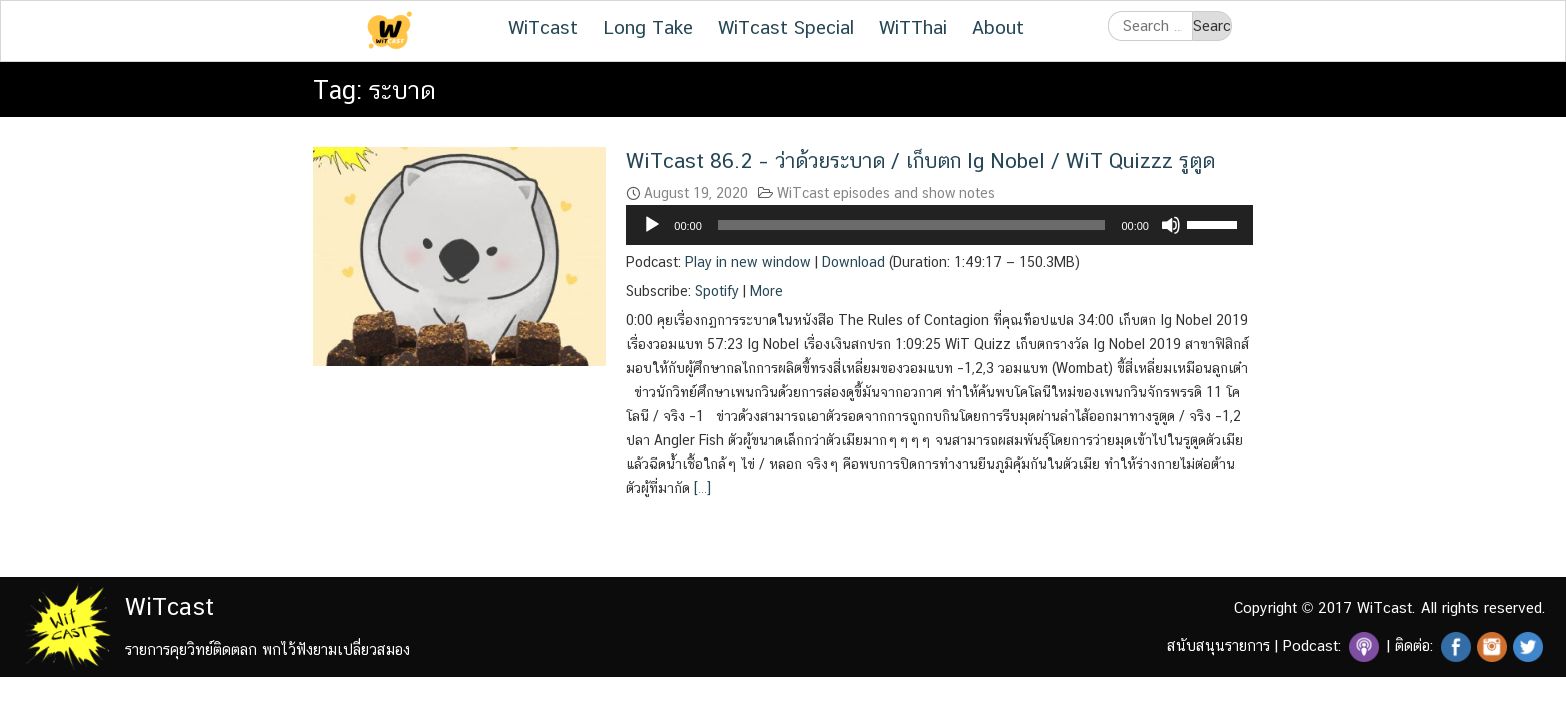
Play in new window (748, 262)
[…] (700, 488)
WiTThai (913, 27)
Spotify (717, 291)
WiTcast (543, 27)
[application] (939, 225)
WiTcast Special (786, 27)
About (998, 27)
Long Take (648, 27)
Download (853, 262)
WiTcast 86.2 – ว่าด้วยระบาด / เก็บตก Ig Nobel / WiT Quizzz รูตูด (920, 160)
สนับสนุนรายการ (1218, 645)
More (766, 291)
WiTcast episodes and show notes (886, 193)
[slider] (912, 225)
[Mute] (1171, 225)
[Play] (652, 225)
